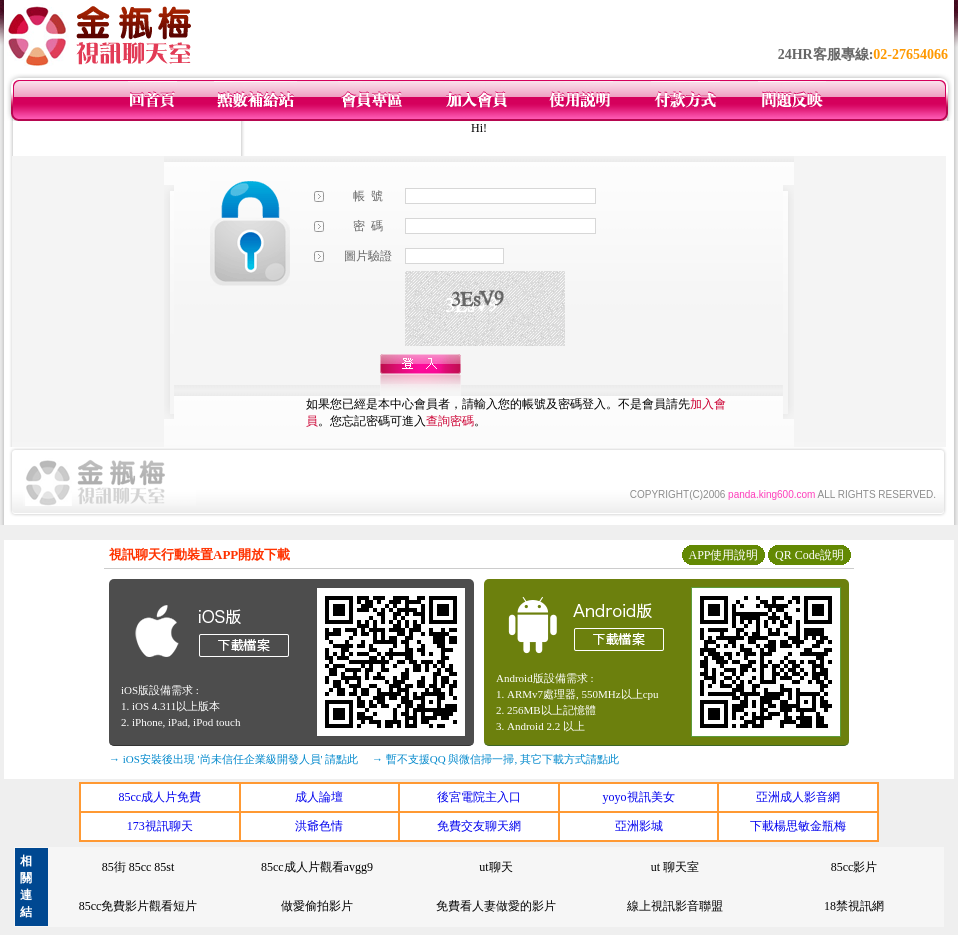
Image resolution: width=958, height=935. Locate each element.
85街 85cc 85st (138, 867)
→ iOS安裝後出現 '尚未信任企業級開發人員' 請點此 (233, 759)
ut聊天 (495, 867)
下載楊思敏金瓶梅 (798, 826)
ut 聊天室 (675, 867)
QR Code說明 (809, 555)
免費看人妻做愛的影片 (496, 906)
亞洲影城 (639, 826)
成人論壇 (319, 797)
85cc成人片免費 (159, 797)
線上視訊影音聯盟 (675, 906)
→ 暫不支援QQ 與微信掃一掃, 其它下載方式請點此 (495, 759)
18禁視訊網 (854, 906)
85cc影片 (854, 867)
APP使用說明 (723, 555)
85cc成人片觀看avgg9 (317, 867)
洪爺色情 (319, 826)
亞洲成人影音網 (798, 797)
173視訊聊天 (160, 826)
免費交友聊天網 (479, 826)
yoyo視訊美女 (639, 797)
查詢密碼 (450, 421)
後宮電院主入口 (479, 797)
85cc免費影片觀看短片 (138, 906)
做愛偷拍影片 (317, 906)
